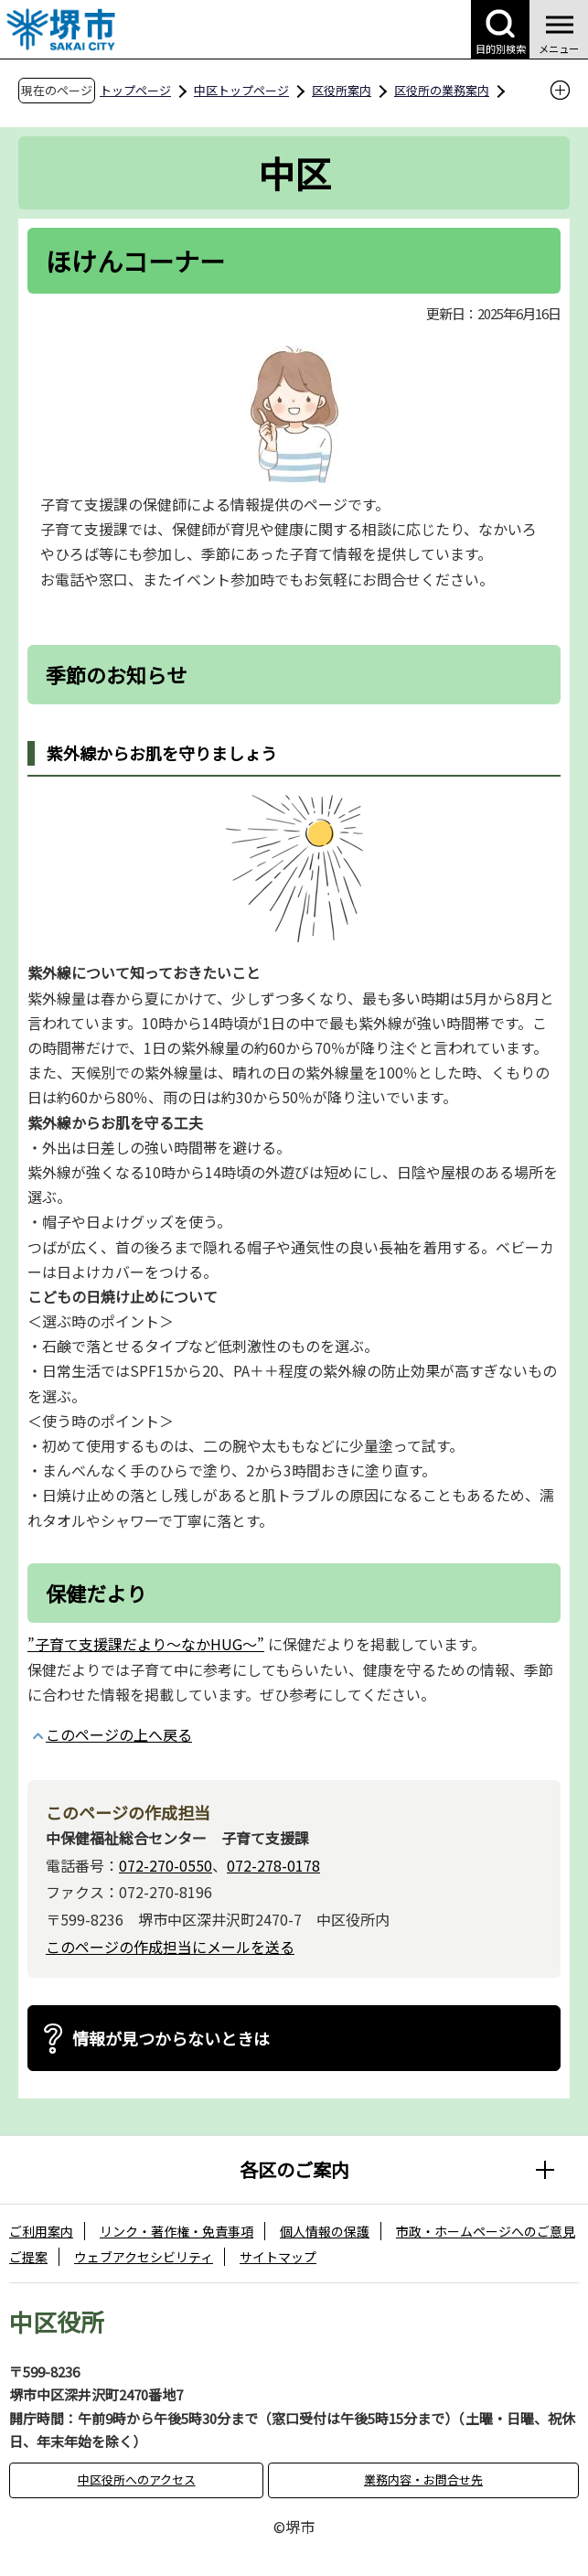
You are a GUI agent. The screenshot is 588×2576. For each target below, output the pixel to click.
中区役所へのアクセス (137, 2479)
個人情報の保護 (324, 2231)
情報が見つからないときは (171, 2038)
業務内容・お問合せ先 (423, 2479)
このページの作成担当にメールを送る (170, 1947)
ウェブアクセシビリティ (143, 2257)
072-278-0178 (273, 1865)
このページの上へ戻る (119, 1734)
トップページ (135, 90)
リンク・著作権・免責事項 (176, 2231)
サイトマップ (278, 2257)
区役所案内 (341, 90)
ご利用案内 (41, 2231)
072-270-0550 (165, 1865)
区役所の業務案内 (441, 90)
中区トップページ (241, 90)
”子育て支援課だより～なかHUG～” (145, 1644)
